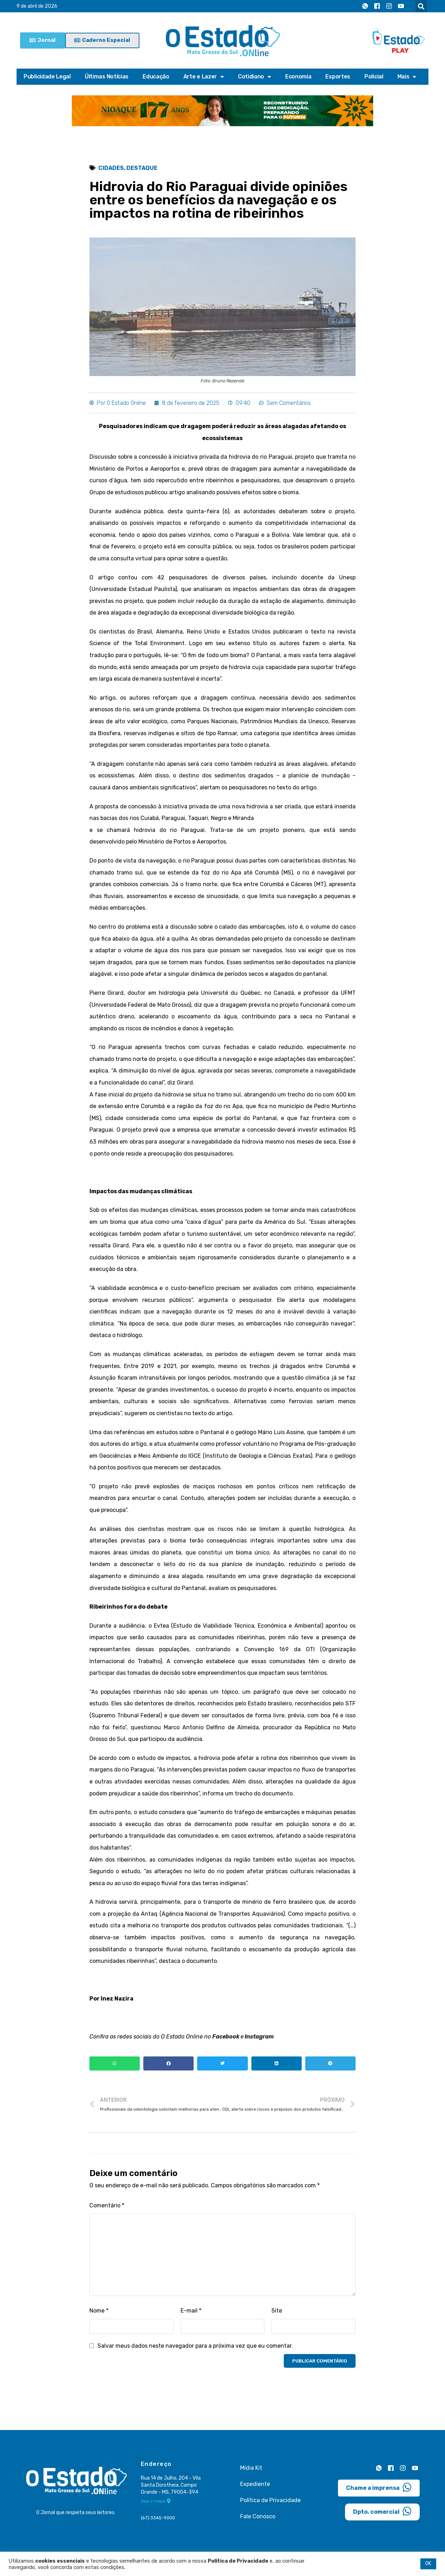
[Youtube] (401, 6)
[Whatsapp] (365, 6)
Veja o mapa (156, 2501)
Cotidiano (254, 76)
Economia (298, 76)
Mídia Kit (251, 2467)
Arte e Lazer (203, 76)
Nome (98, 2310)
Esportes (337, 76)
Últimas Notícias (107, 76)
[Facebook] (377, 6)
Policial (373, 76)
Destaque (141, 168)
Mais (406, 76)
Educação (156, 76)
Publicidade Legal (47, 76)
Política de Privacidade (270, 2500)
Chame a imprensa (379, 2487)
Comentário (106, 2205)
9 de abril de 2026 (37, 6)
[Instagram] (389, 6)
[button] (421, 6)
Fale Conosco (257, 2516)
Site (276, 2310)
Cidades (111, 168)
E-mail (191, 2310)
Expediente (255, 2484)
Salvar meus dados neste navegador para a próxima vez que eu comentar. (195, 2345)
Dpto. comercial (382, 2511)
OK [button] (428, 2564)
